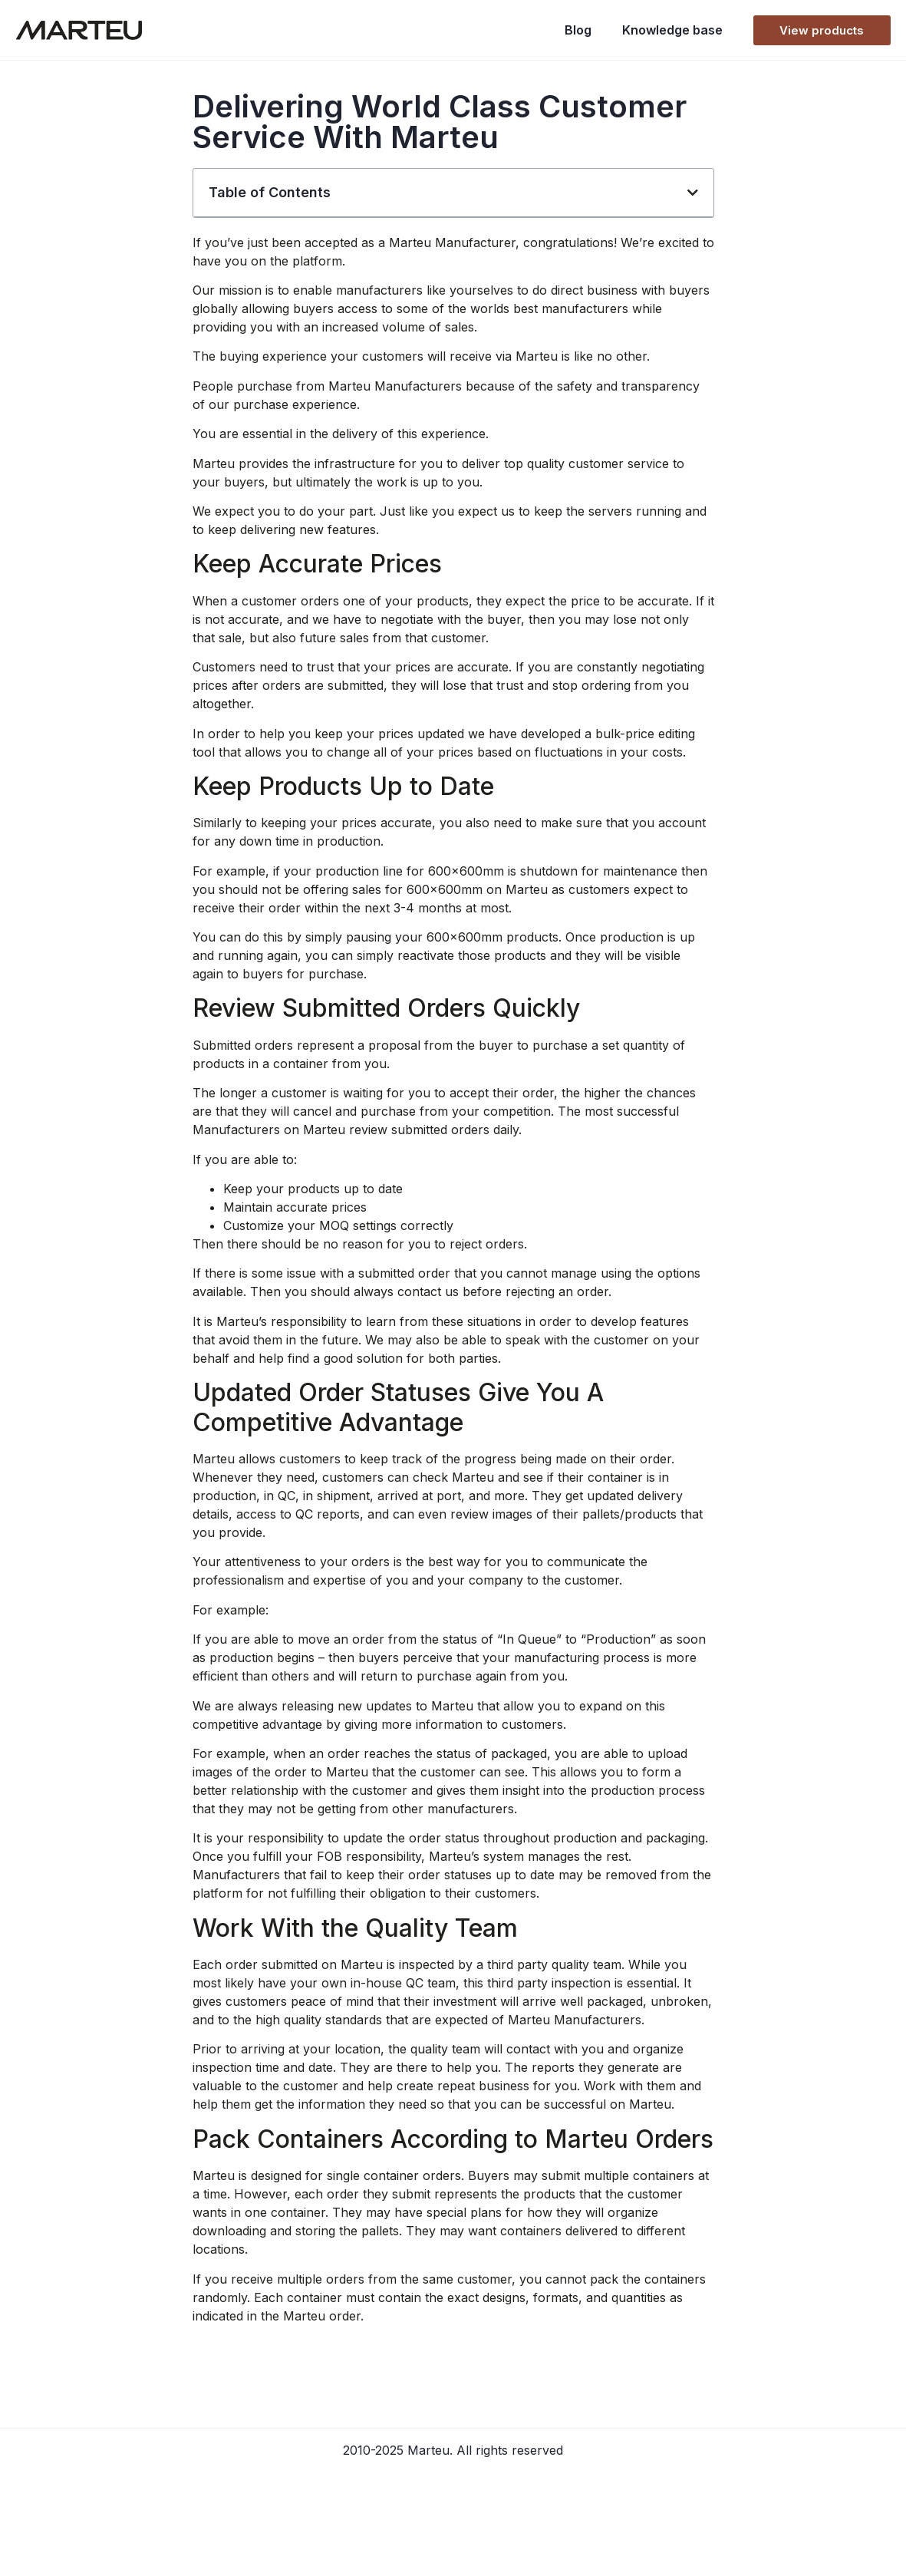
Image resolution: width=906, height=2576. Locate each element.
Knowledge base (672, 30)
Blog (578, 30)
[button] (692, 192)
